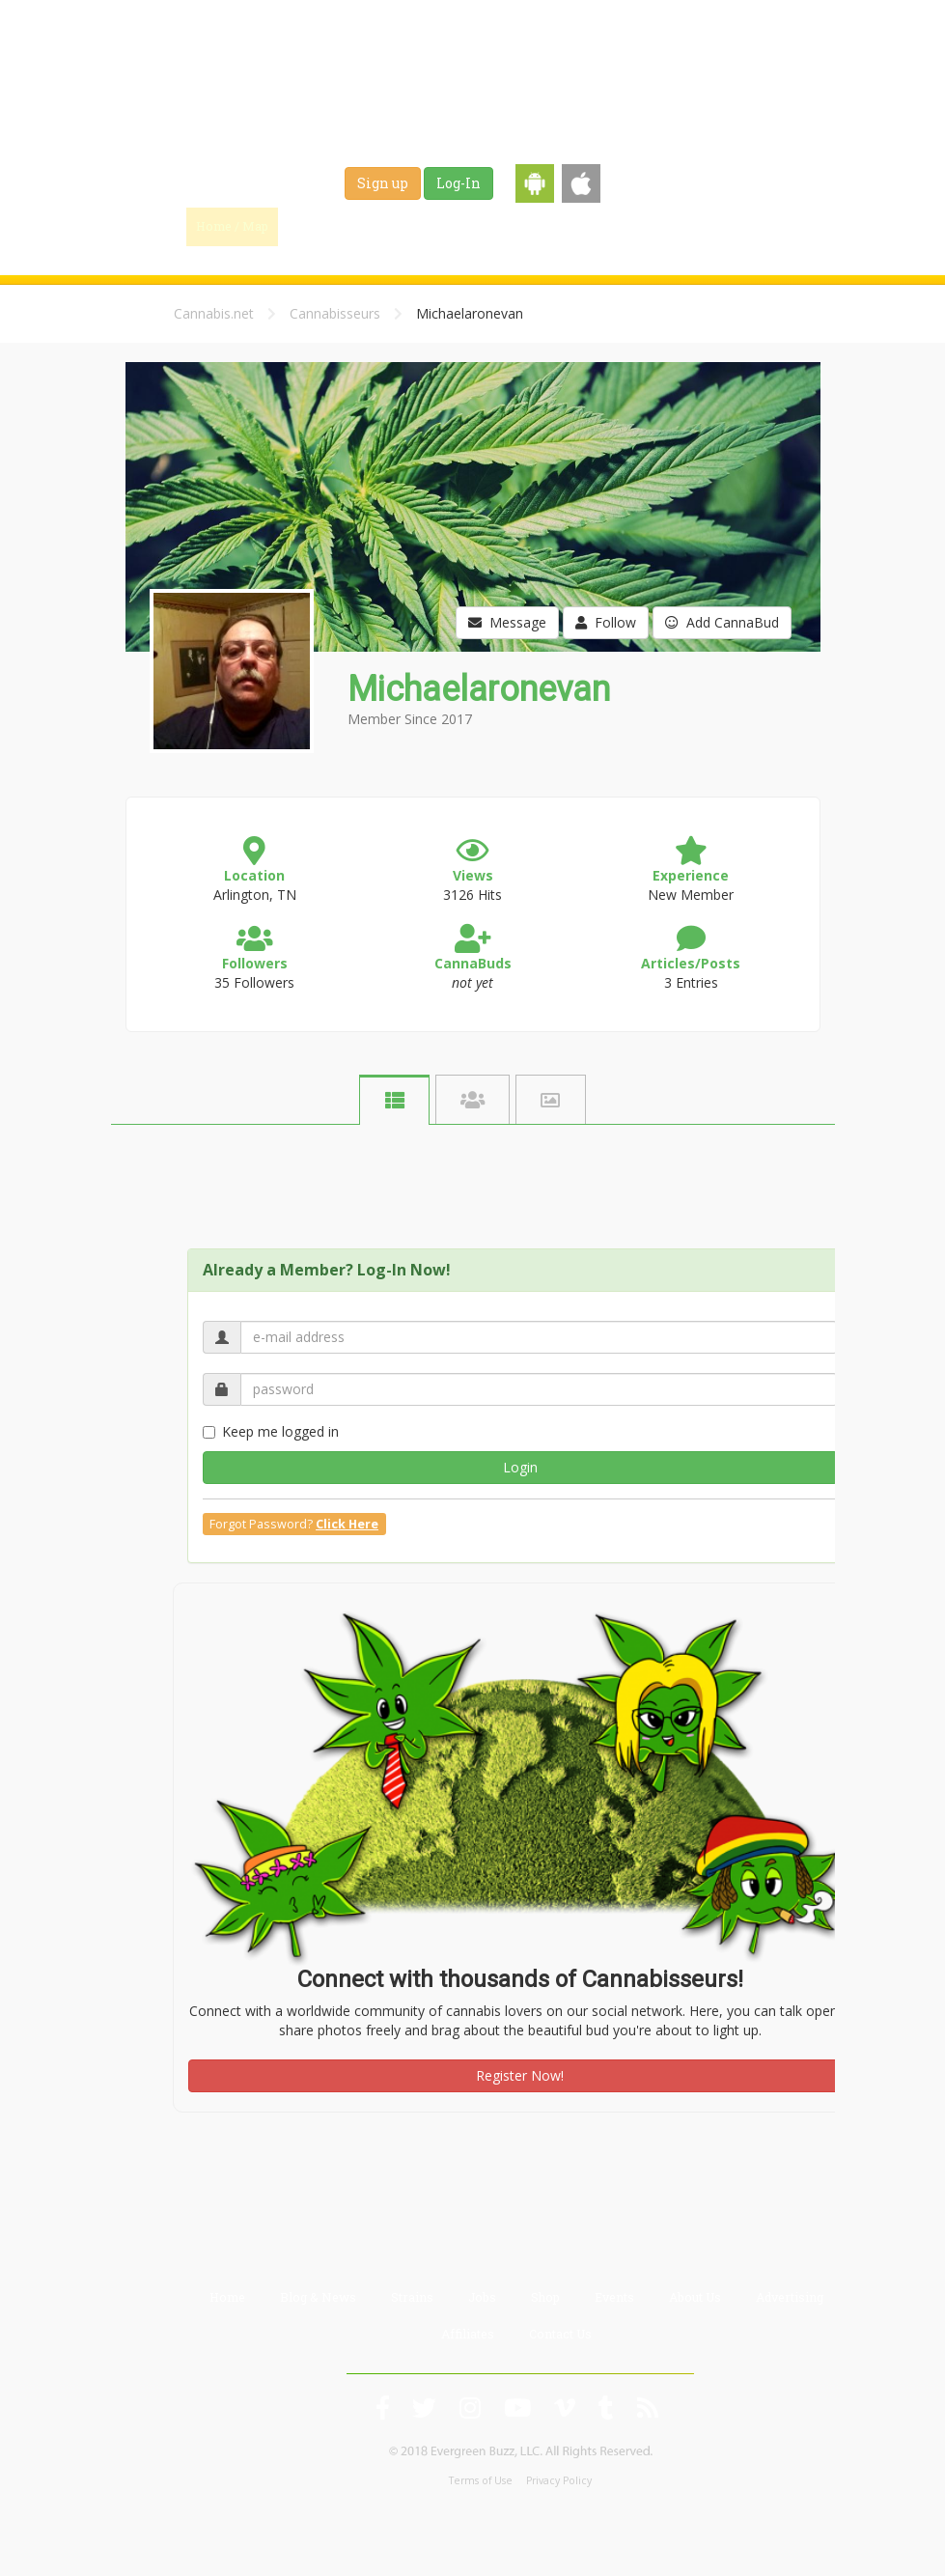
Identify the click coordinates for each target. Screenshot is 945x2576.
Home (227, 2297)
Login (520, 1467)
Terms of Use (481, 2480)
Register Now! (520, 2075)
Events (699, 226)
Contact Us (560, 2333)
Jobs (571, 226)
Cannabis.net (214, 313)
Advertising (789, 2297)
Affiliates (467, 2333)
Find (320, 226)
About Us (695, 2297)
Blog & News (411, 226)
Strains (503, 226)
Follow (605, 622)
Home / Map (232, 226)
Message (507, 622)
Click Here (347, 1524)
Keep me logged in (271, 1431)
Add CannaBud (722, 622)
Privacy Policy (559, 2480)
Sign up (382, 183)
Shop (632, 226)
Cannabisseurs (335, 313)
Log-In (458, 183)
